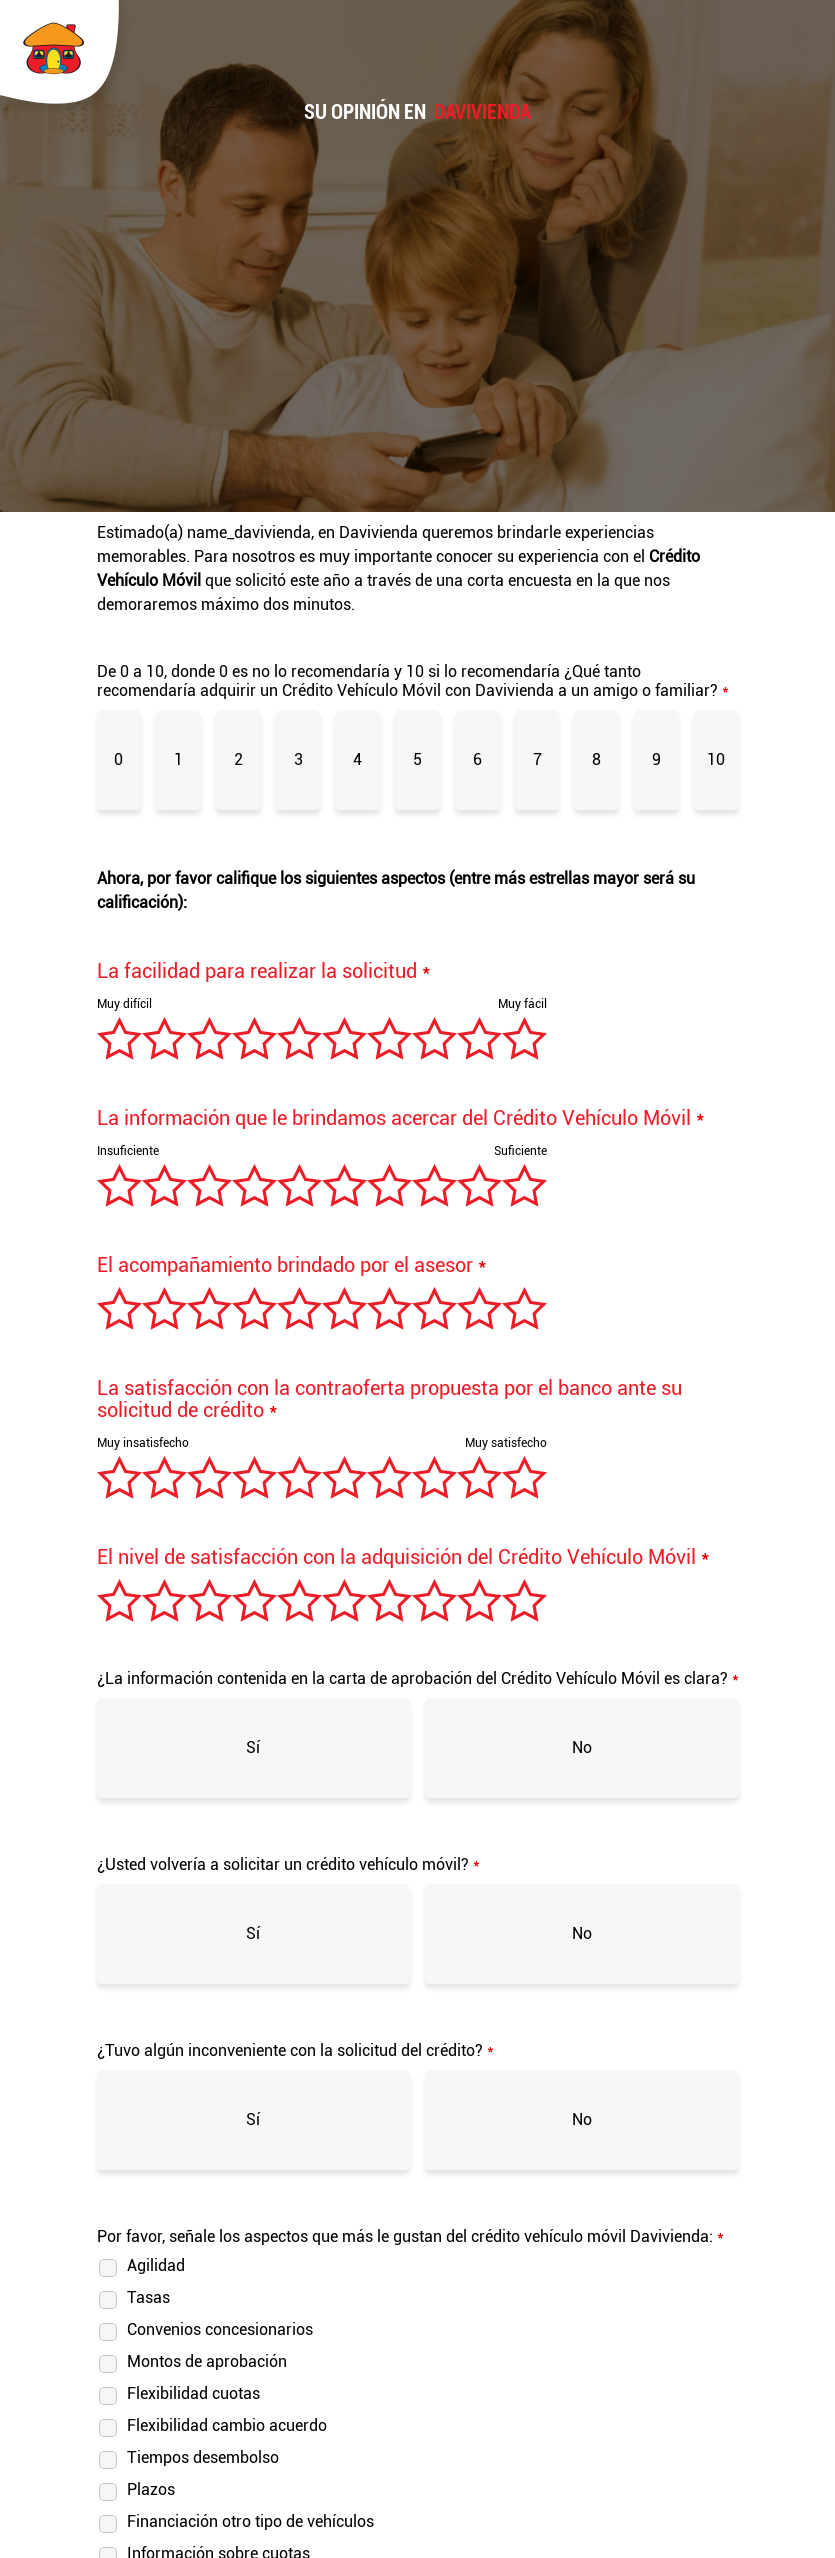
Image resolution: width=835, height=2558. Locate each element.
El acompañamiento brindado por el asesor (292, 1265)
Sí (253, 1747)
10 (716, 759)
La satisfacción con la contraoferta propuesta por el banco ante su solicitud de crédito (389, 1399)
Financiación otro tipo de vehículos (250, 2521)
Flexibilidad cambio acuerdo (227, 2425)
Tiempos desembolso (203, 2457)
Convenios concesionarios (220, 2329)
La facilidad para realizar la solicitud (264, 971)
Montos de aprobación (207, 2361)
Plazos (151, 2489)
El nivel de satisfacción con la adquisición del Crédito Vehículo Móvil (403, 1557)
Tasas (148, 2297)
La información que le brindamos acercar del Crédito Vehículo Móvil (401, 1118)
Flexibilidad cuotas (193, 2393)
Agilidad (156, 2265)
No (582, 1747)
